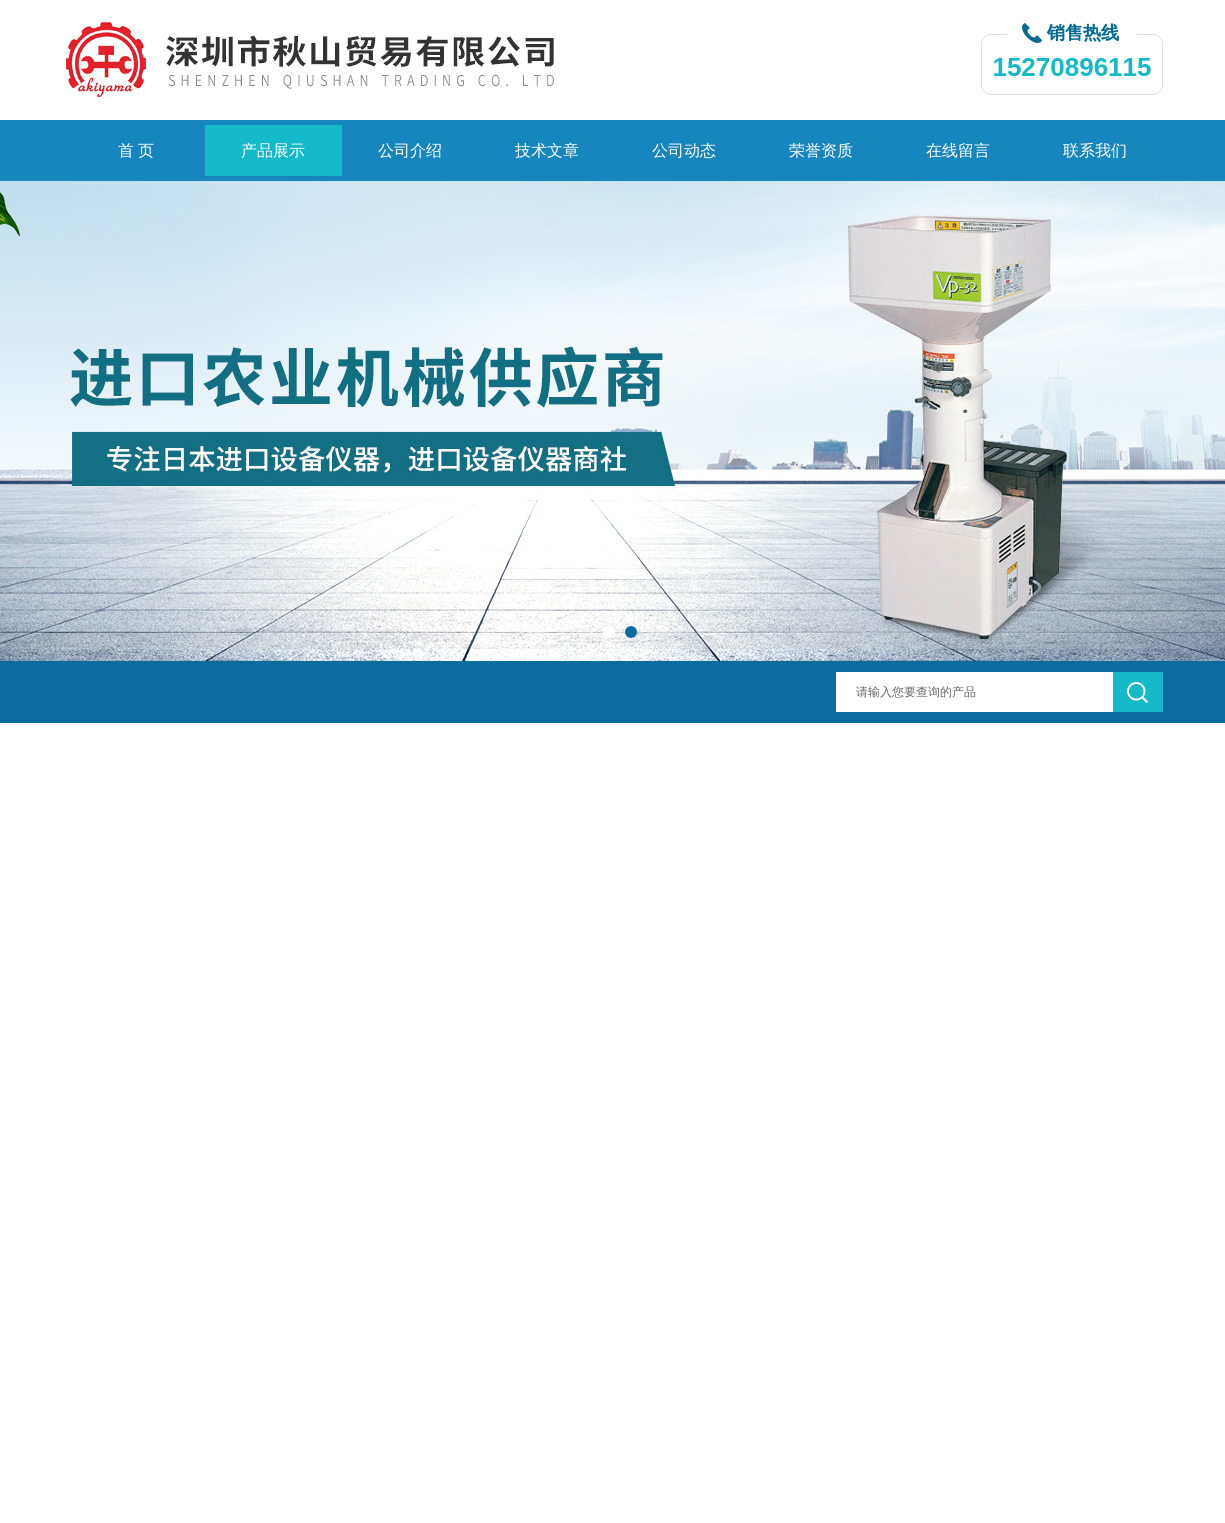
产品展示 (273, 150)
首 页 (136, 150)
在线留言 (958, 150)
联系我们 (1095, 150)
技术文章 (547, 150)
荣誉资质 (821, 150)
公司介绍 (410, 150)
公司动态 (684, 150)
